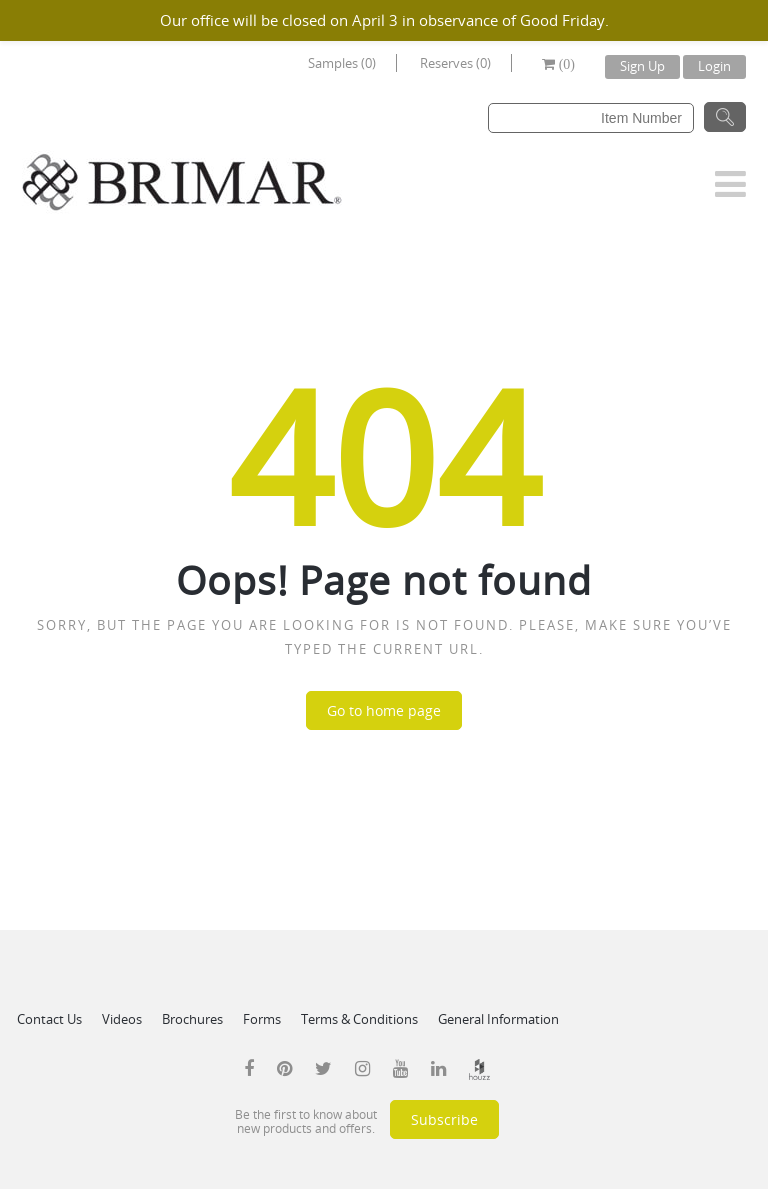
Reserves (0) (455, 63)
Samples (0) (342, 63)
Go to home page (384, 710)
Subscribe (444, 1119)
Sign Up (642, 66)
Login (714, 66)
